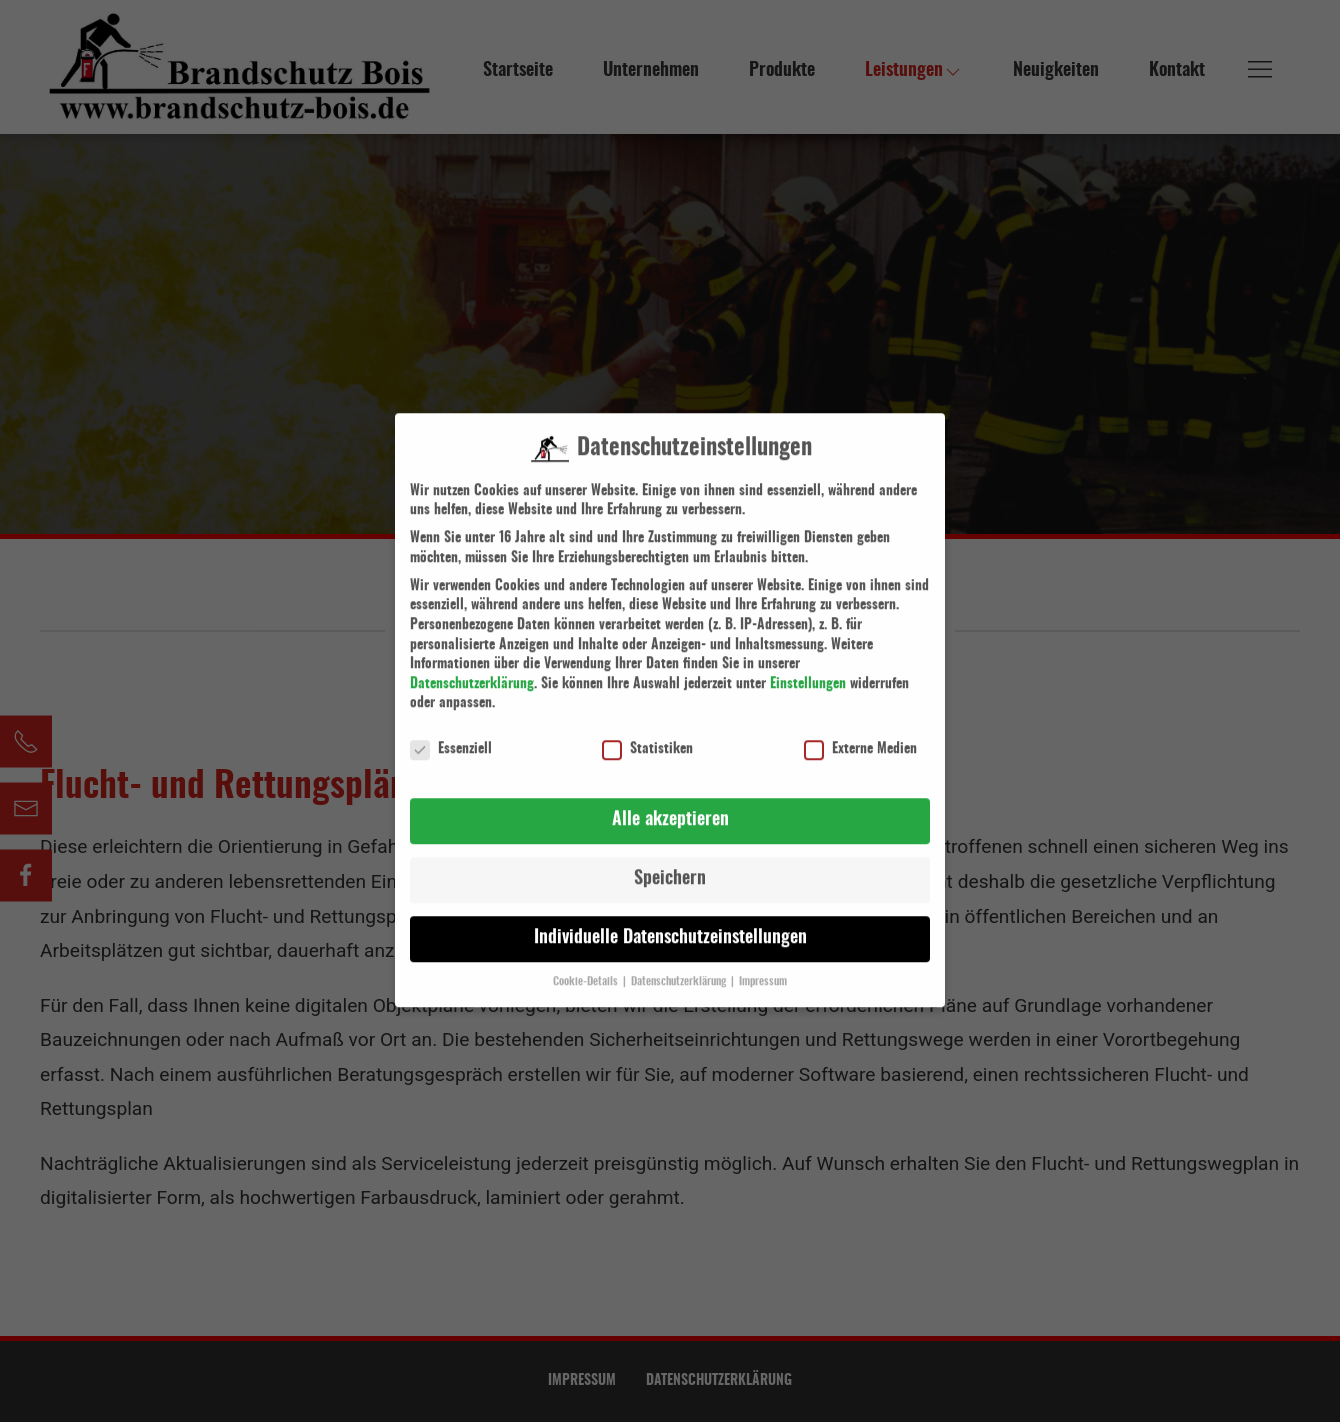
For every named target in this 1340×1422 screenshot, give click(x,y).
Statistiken (647, 723)
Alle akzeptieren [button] (670, 794)
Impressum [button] (763, 956)
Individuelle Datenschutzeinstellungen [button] (670, 912)
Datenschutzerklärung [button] (680, 956)
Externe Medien (860, 723)
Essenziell (451, 723)
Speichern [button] (670, 853)
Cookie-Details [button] (587, 956)
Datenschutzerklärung (472, 658)
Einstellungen (808, 658)
